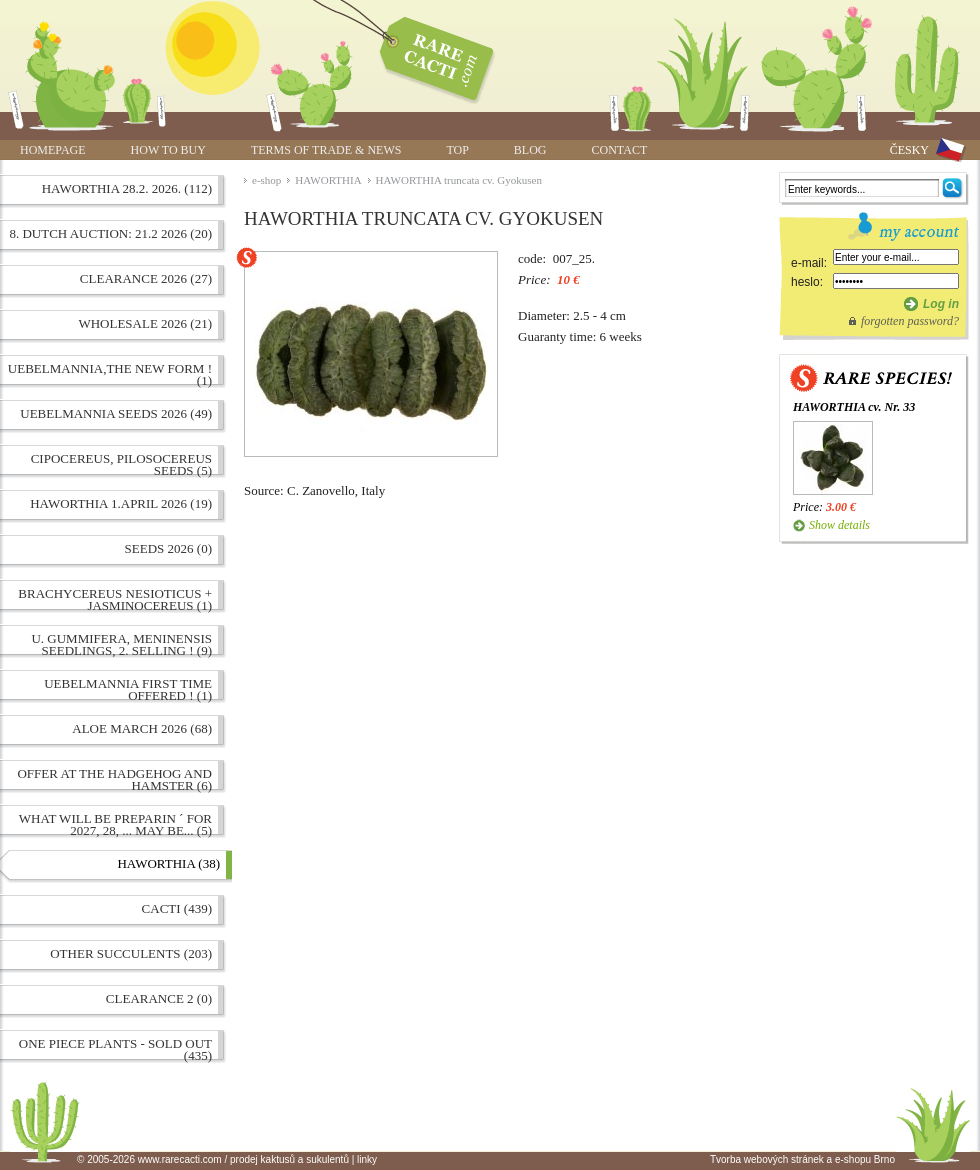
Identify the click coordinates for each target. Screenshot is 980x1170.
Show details (839, 525)
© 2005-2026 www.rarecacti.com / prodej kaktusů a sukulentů (213, 1159)
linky (367, 1159)
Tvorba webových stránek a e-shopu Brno (802, 1159)
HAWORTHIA (328, 180)
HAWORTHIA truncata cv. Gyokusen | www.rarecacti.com (426, 55)
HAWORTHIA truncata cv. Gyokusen (459, 180)
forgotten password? (910, 321)
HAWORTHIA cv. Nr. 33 (854, 407)
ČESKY (909, 150)
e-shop (266, 180)
